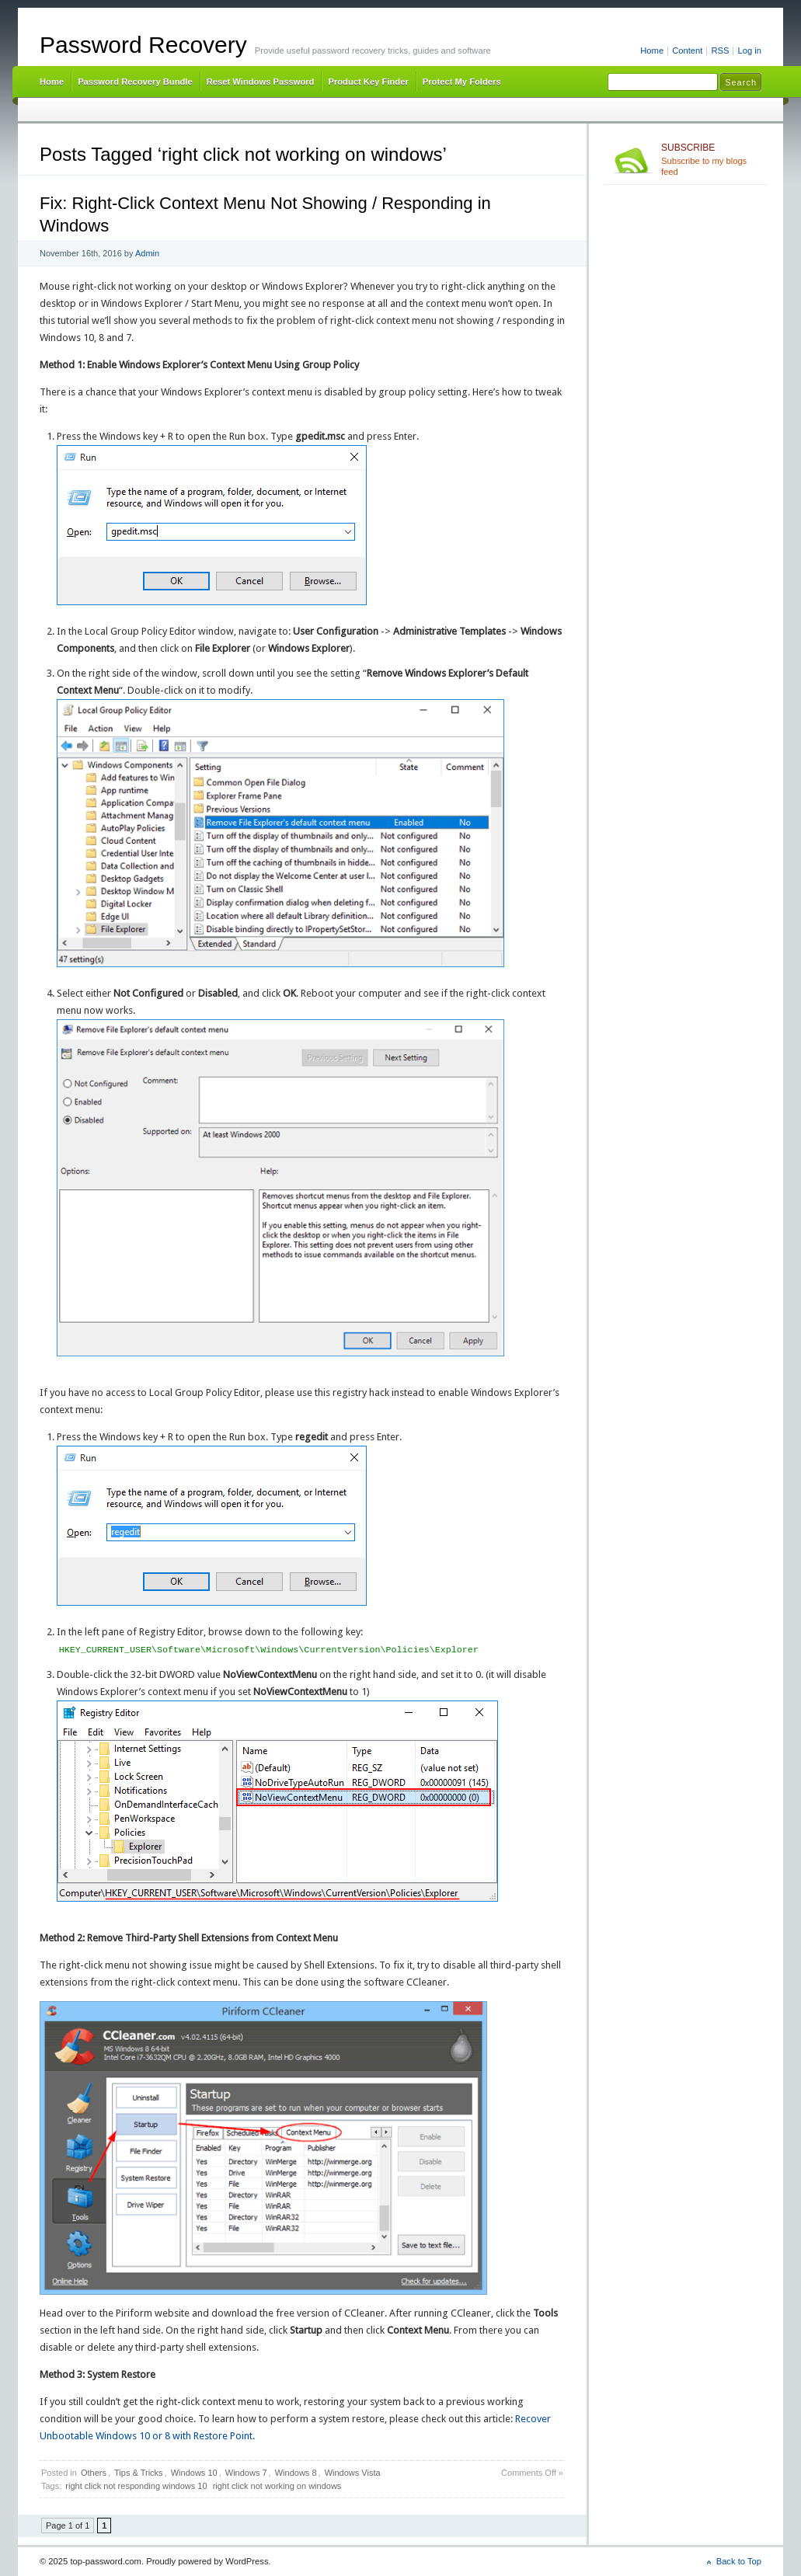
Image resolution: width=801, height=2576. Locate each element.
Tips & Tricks (138, 2472)
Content (687, 50)
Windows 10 (194, 2472)
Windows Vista (353, 2472)
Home (651, 50)
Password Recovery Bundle (135, 81)
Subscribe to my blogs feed (711, 159)
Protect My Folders (462, 81)
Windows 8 (296, 2472)
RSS (720, 50)
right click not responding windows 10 (136, 2486)
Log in (749, 50)
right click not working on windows (277, 2486)
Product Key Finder (368, 81)
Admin (147, 253)
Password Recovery (143, 44)
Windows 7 (246, 2472)
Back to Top (738, 2561)
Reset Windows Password (261, 81)
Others (93, 2472)
